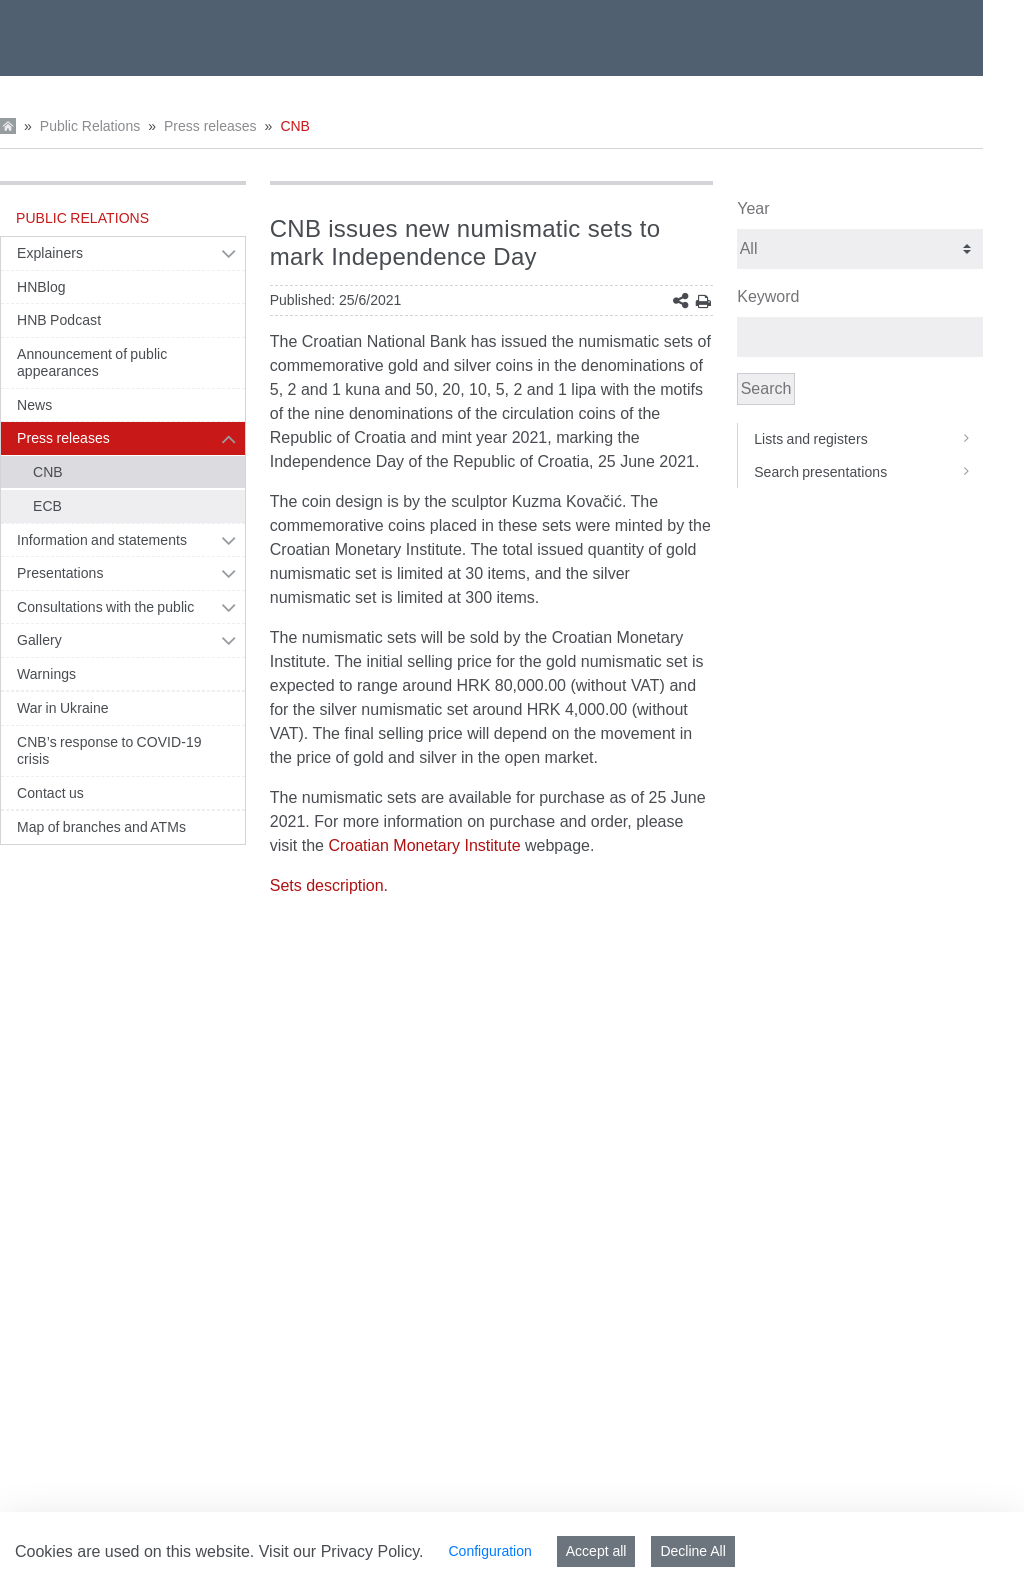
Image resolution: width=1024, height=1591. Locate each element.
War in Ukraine (63, 708)
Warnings (46, 674)
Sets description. (329, 885)
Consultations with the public (105, 607)
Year (753, 208)
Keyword (768, 296)
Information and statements (102, 540)
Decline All (692, 1551)
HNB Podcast (59, 320)
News (34, 405)
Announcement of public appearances (92, 363)
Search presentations (868, 472)
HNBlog (41, 287)
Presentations (60, 573)
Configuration (489, 1551)
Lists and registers (868, 439)
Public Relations (90, 126)
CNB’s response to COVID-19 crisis (109, 751)
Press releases (210, 126)
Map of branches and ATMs (101, 827)
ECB (47, 506)
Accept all (596, 1551)
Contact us (50, 793)
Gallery (39, 640)
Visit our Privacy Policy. (341, 1551)
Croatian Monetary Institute (424, 845)
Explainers (50, 253)
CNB (295, 126)
